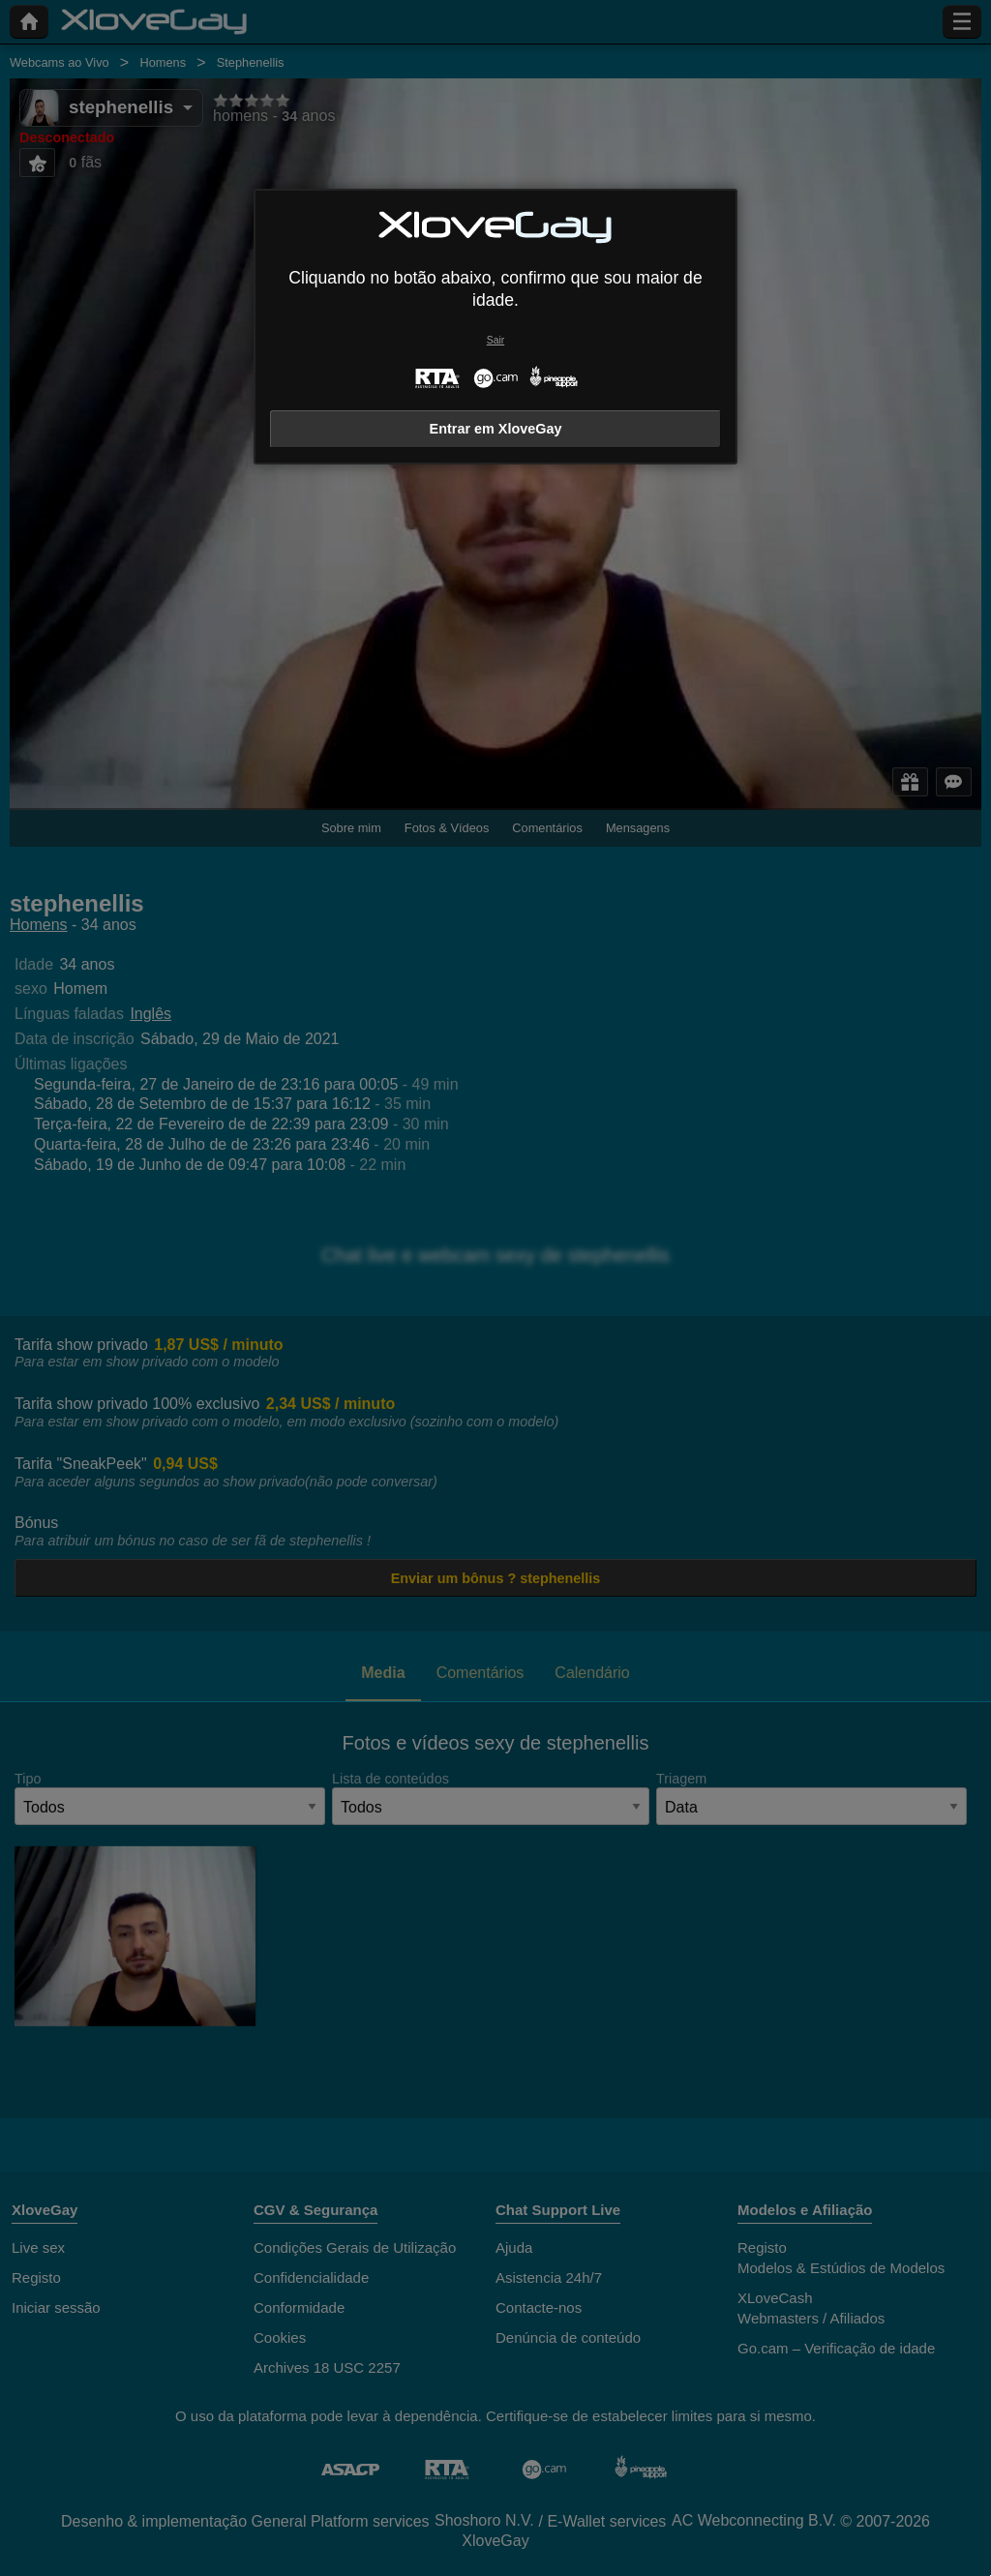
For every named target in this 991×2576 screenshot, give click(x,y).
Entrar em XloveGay (496, 428)
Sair (495, 340)
